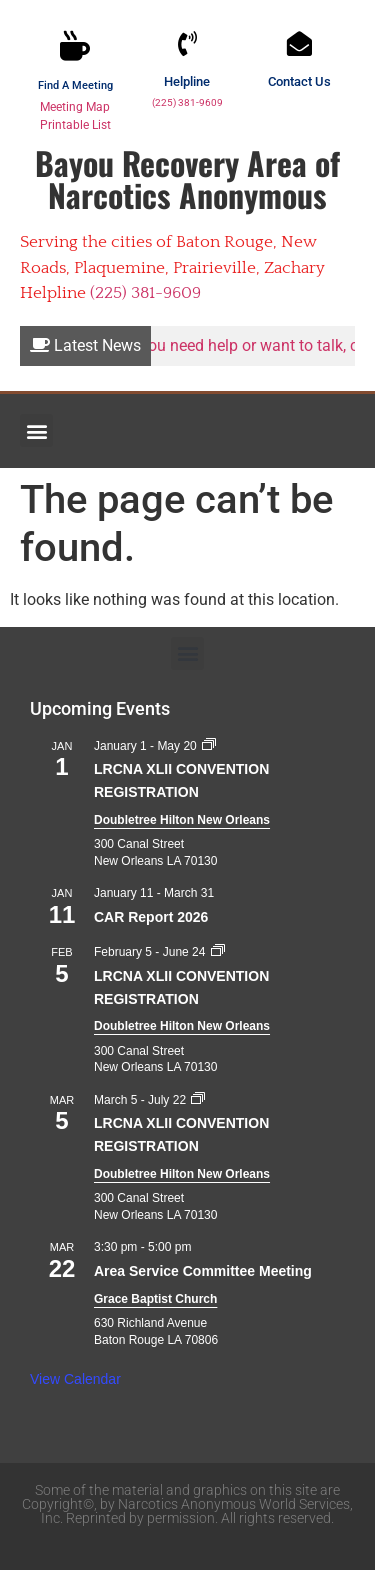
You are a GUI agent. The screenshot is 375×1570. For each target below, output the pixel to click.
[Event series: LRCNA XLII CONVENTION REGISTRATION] (209, 746)
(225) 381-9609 (187, 102)
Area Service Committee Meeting (203, 1271)
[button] (36, 430)
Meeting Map (75, 107)
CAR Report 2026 (151, 917)
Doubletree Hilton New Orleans (182, 820)
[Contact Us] (299, 43)
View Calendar (75, 1379)
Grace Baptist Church (155, 1299)
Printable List (75, 125)
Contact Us (299, 81)
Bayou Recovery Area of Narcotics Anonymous (187, 178)
